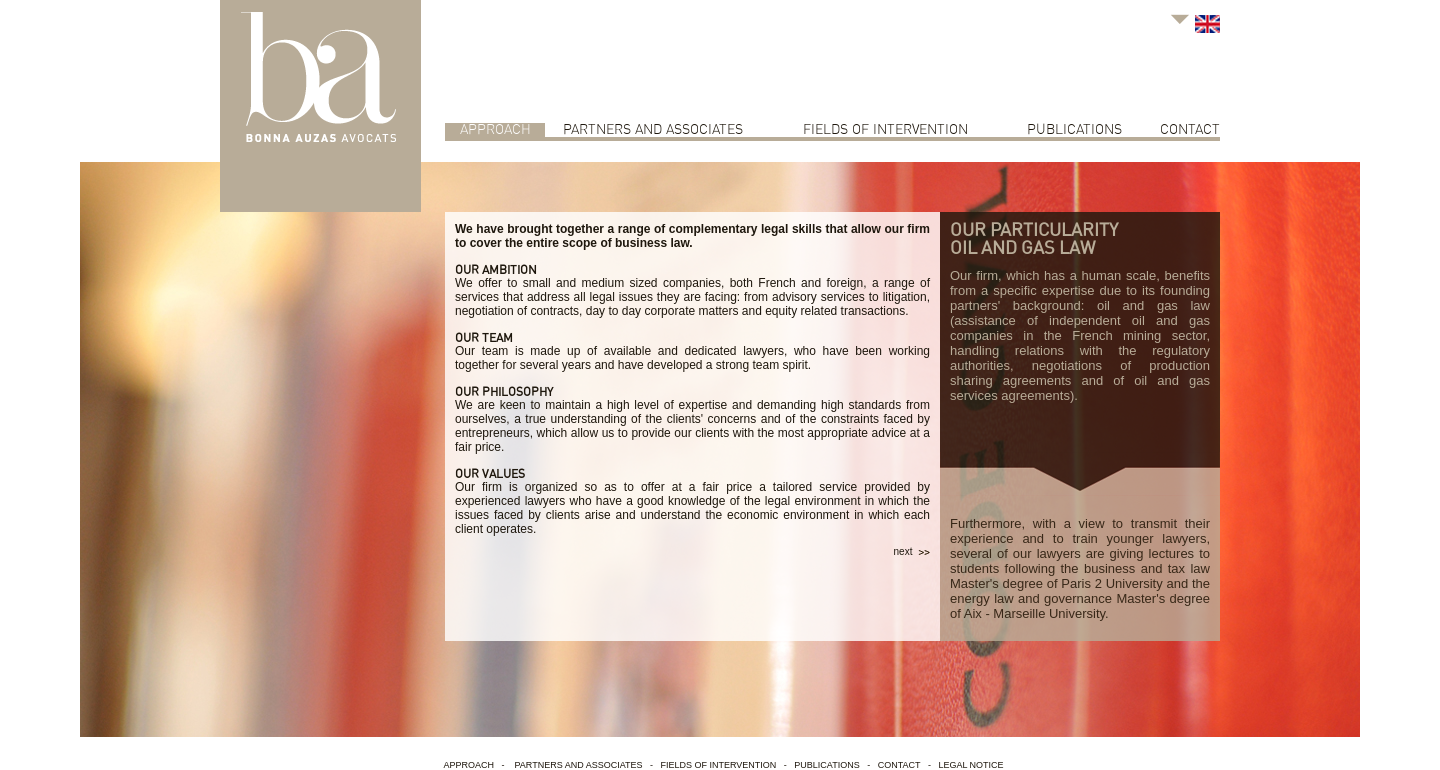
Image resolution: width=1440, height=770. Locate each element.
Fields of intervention (885, 130)
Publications (1074, 130)
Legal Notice (970, 765)
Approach (495, 130)
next (912, 551)
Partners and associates (653, 130)
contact (1190, 130)
